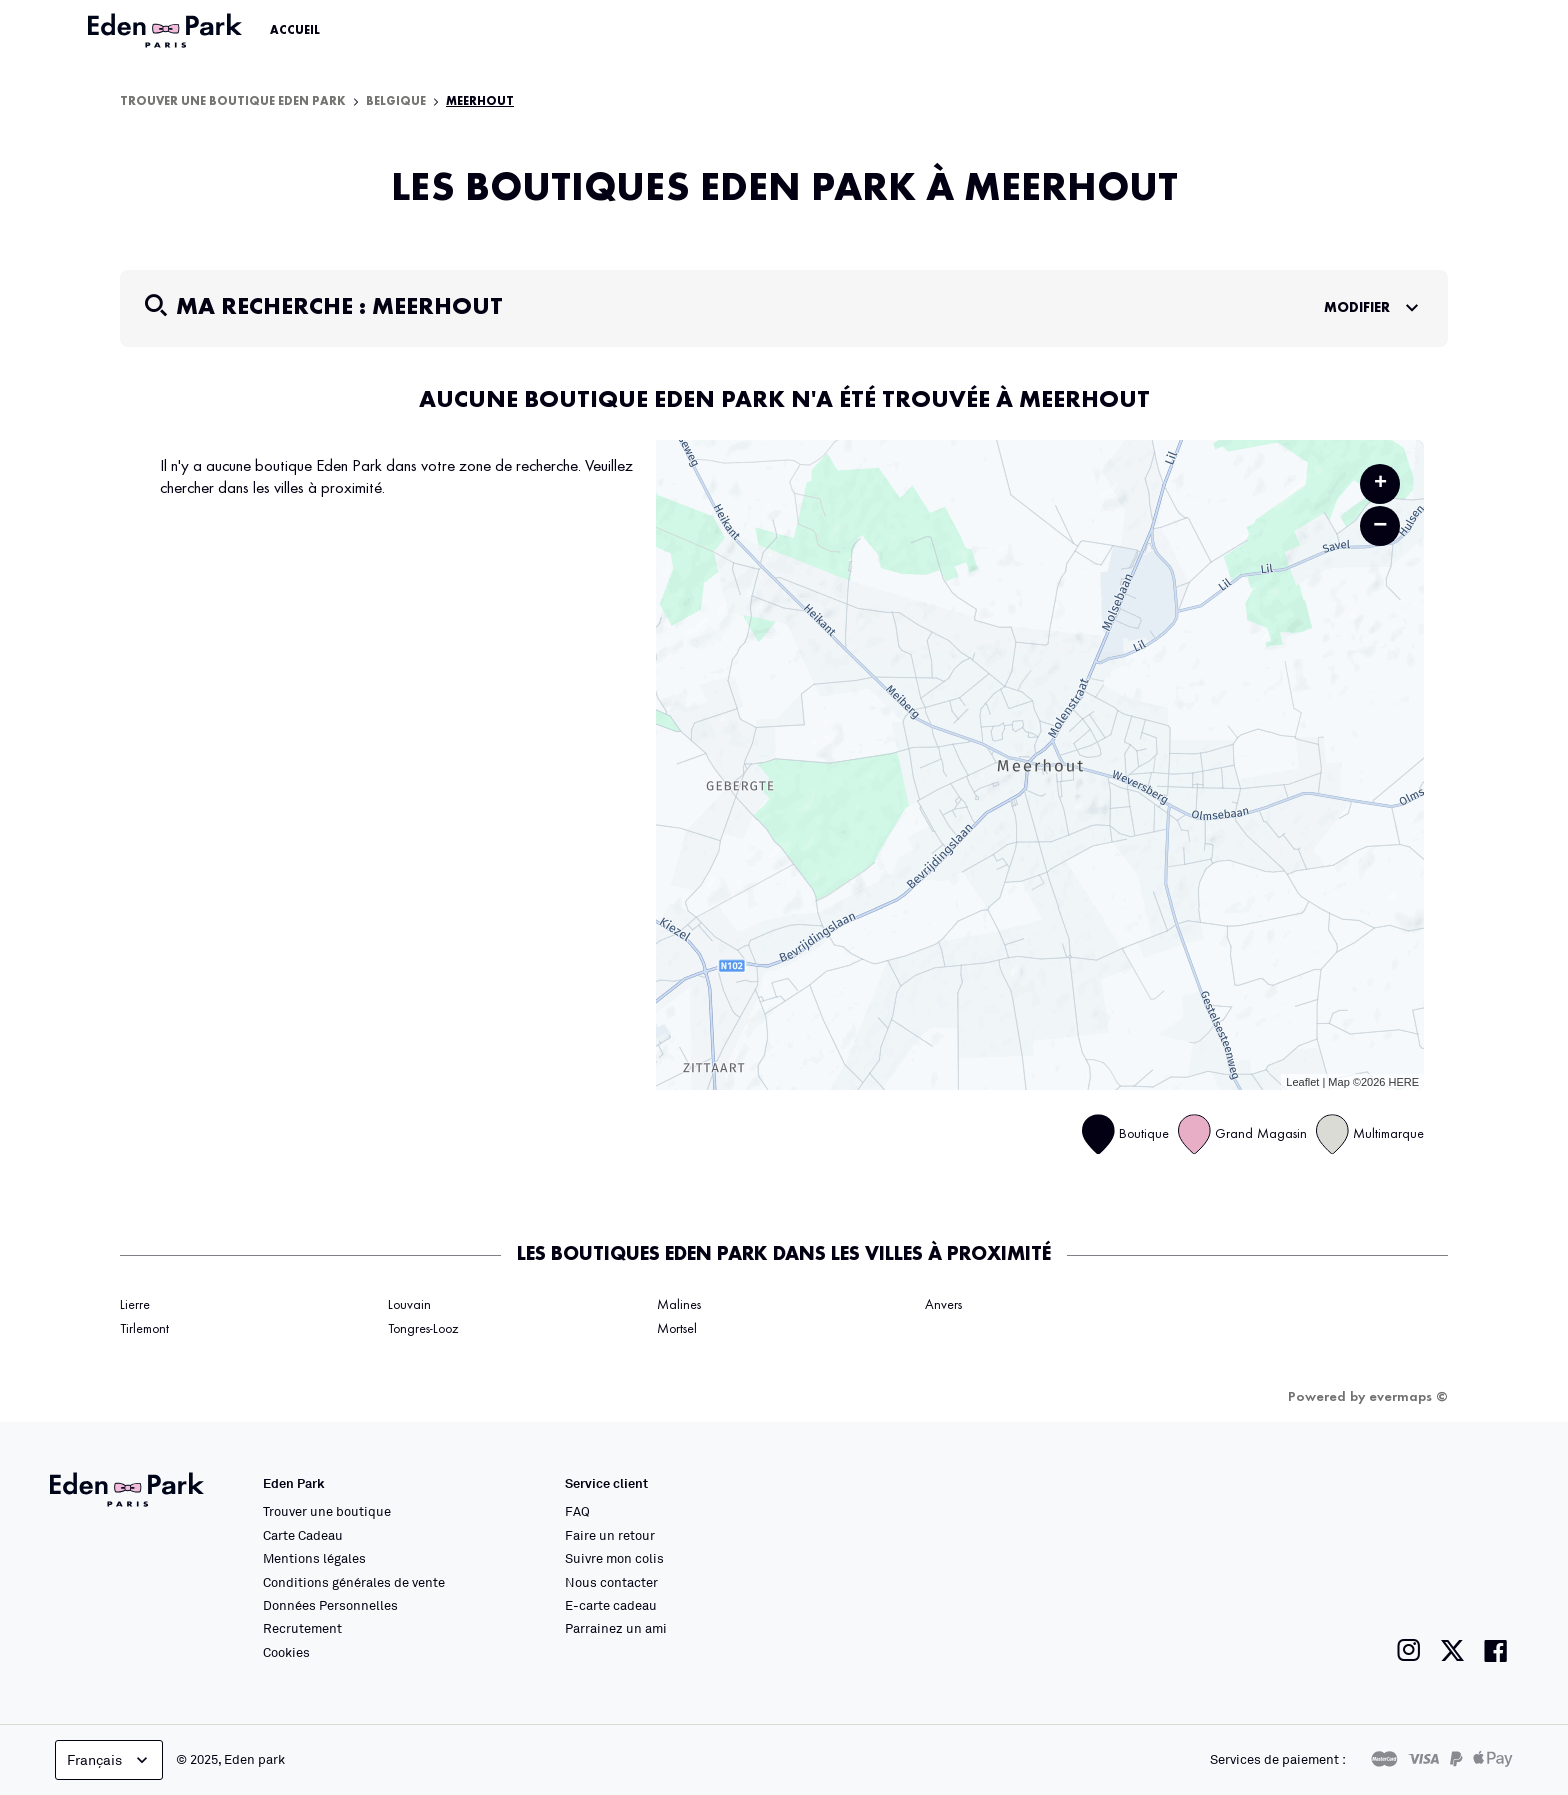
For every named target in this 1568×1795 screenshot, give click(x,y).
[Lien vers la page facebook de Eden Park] (1496, 1650)
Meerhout (480, 102)
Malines (679, 1305)
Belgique (396, 102)
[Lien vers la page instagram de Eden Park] (1409, 1650)
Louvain (409, 1305)
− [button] (1380, 525)
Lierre (135, 1305)
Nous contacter (611, 1582)
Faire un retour (610, 1535)
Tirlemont (144, 1329)
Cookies (286, 1652)
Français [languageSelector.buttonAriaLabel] (109, 1760)
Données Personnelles (330, 1605)
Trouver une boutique (327, 1511)
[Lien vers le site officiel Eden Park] (167, 31)
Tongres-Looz (423, 1329)
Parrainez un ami (616, 1628)
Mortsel (677, 1329)
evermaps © (1408, 1397)
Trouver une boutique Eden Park (233, 102)
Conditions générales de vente (354, 1582)
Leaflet (1302, 1082)
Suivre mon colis (614, 1558)
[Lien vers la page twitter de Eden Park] (1452, 1650)
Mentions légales (314, 1558)
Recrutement (302, 1628)
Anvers (943, 1305)
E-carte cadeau (611, 1605)
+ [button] (1380, 484)
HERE (1403, 1082)
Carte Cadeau (303, 1535)
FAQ (577, 1511)
